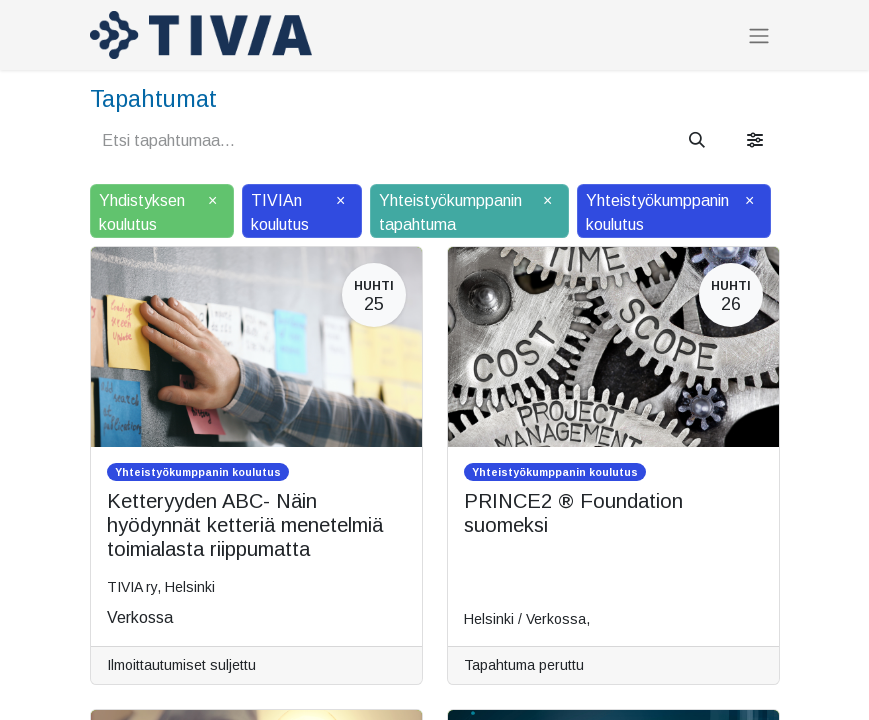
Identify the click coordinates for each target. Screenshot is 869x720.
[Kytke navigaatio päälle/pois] (759, 35)
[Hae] (697, 141)
